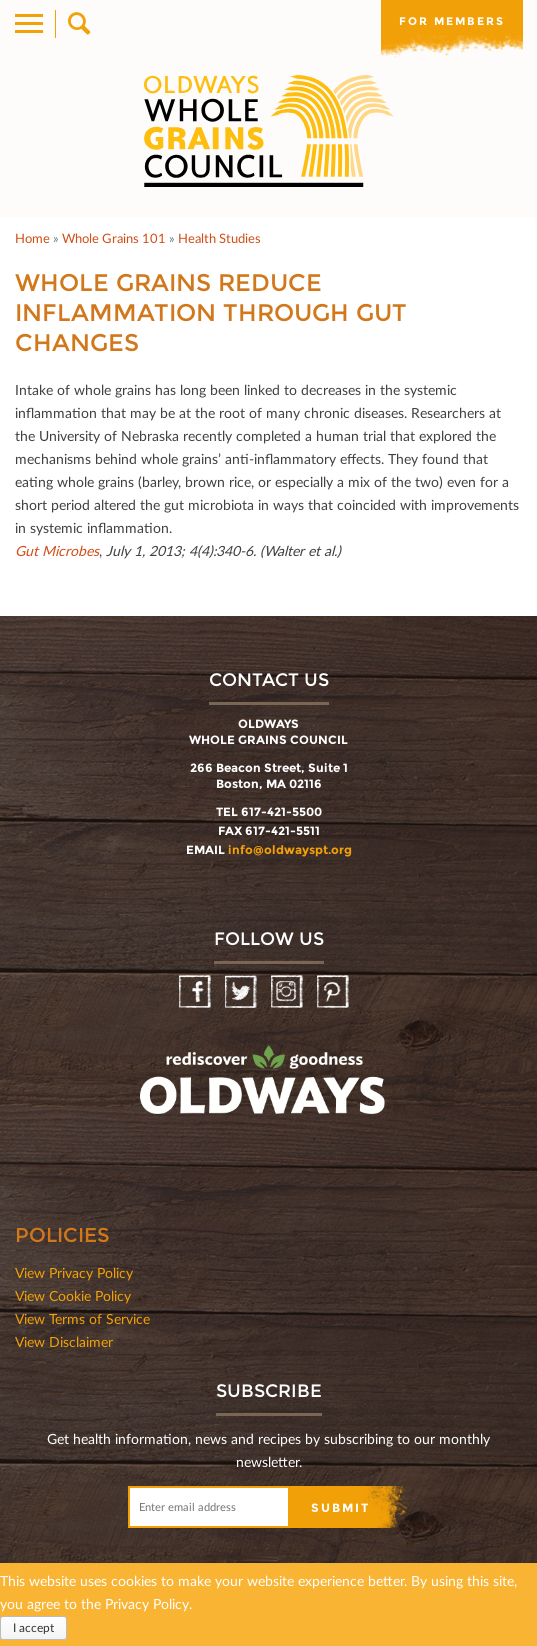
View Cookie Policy (73, 1295)
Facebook (196, 992)
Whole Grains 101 (114, 238)
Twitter (242, 992)
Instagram (288, 992)
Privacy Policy (147, 1604)
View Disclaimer (64, 1341)
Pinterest (334, 992)
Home (32, 238)
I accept (33, 1628)
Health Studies (219, 238)
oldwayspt (265, 1089)
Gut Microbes (57, 550)
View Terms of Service (82, 1318)
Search (77, 24)
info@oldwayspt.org (290, 849)
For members (452, 21)
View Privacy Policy (74, 1272)
